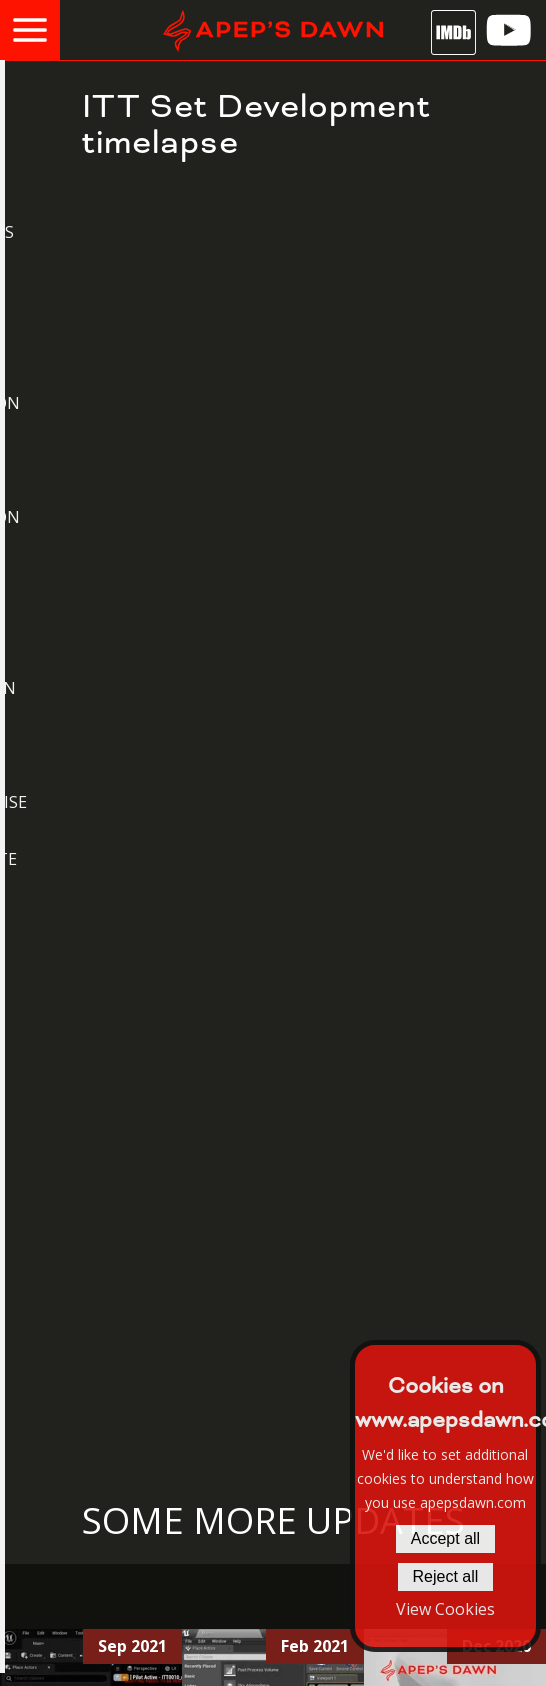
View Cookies (445, 1609)
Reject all (446, 1576)
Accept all (445, 1538)
